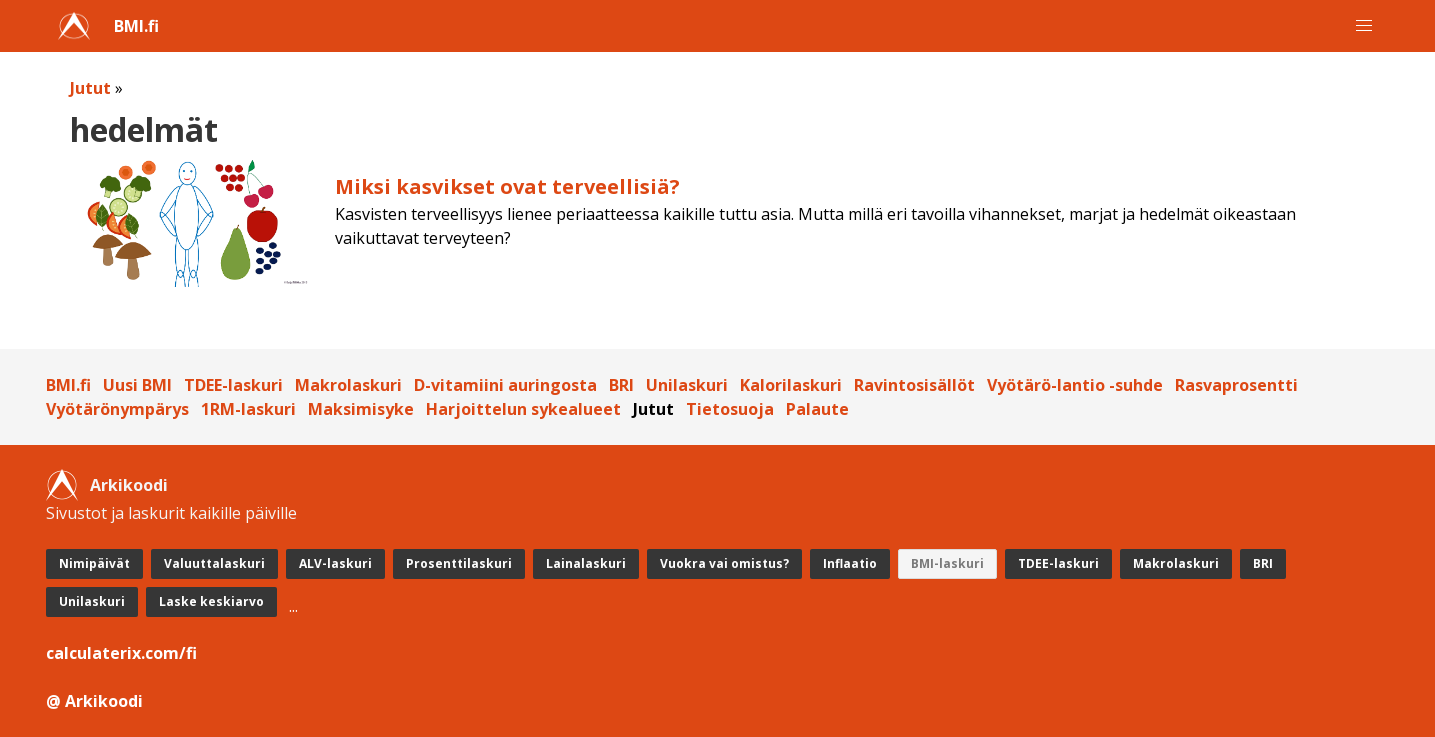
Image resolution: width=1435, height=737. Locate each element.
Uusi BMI (137, 385)
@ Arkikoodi (94, 701)
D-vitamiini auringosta (505, 385)
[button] (1364, 26)
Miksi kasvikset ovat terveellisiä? (507, 186)
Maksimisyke (361, 409)
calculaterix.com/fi (121, 653)
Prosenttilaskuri (459, 563)
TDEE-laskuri (233, 385)
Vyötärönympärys (117, 409)
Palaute (817, 409)
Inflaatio (850, 563)
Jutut (90, 88)
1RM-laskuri (248, 409)
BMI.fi (136, 26)
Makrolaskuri (348, 385)
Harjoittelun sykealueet (523, 409)
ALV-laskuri (335, 563)
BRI (621, 385)
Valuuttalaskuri (214, 563)
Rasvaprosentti (1236, 385)
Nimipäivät (94, 563)
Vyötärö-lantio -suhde (1075, 385)
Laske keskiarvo (211, 601)
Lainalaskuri (586, 563)
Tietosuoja (730, 409)
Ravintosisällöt (914, 385)
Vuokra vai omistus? (724, 563)
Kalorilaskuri (791, 385)
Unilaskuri (687, 385)
